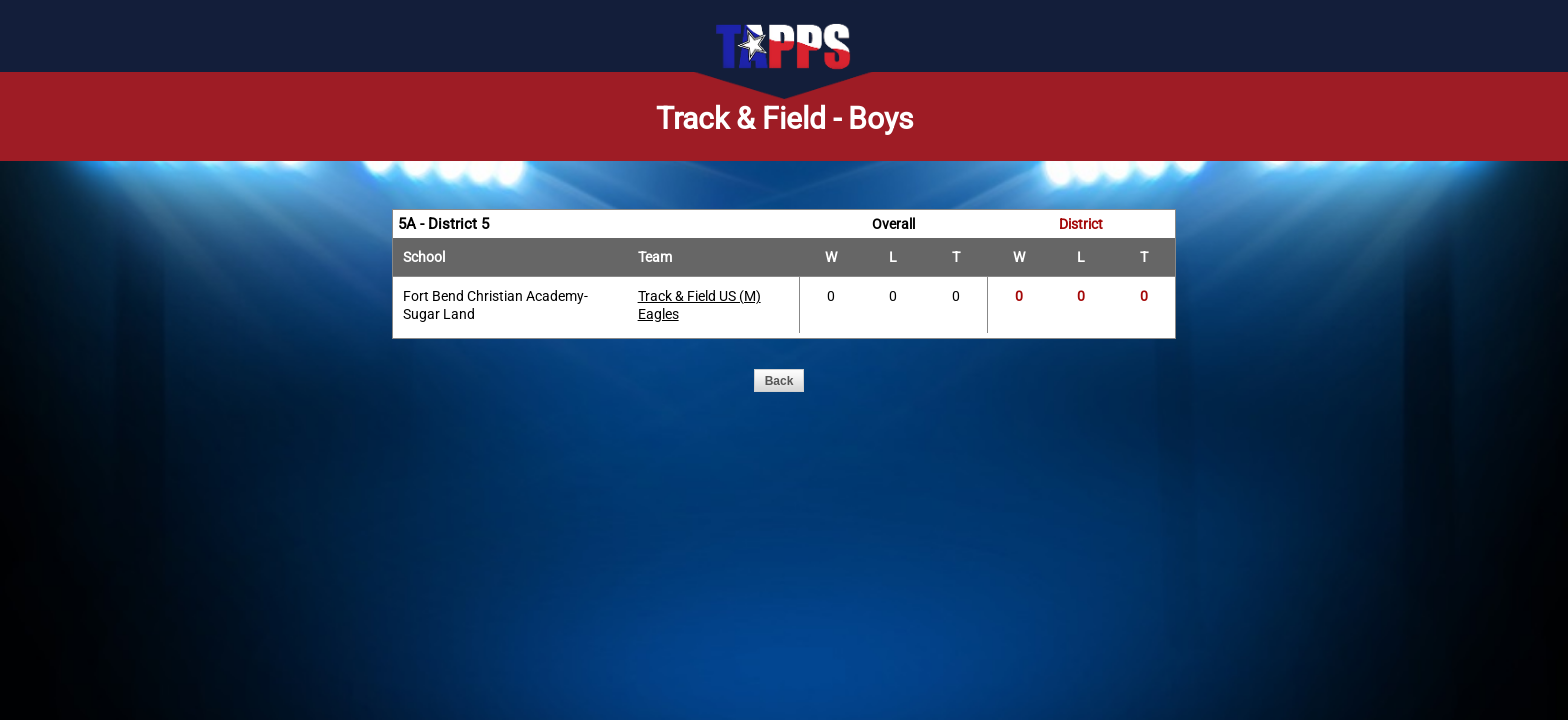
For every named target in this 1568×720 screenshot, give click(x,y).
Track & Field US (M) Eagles (699, 305)
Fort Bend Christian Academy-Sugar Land (495, 305)
